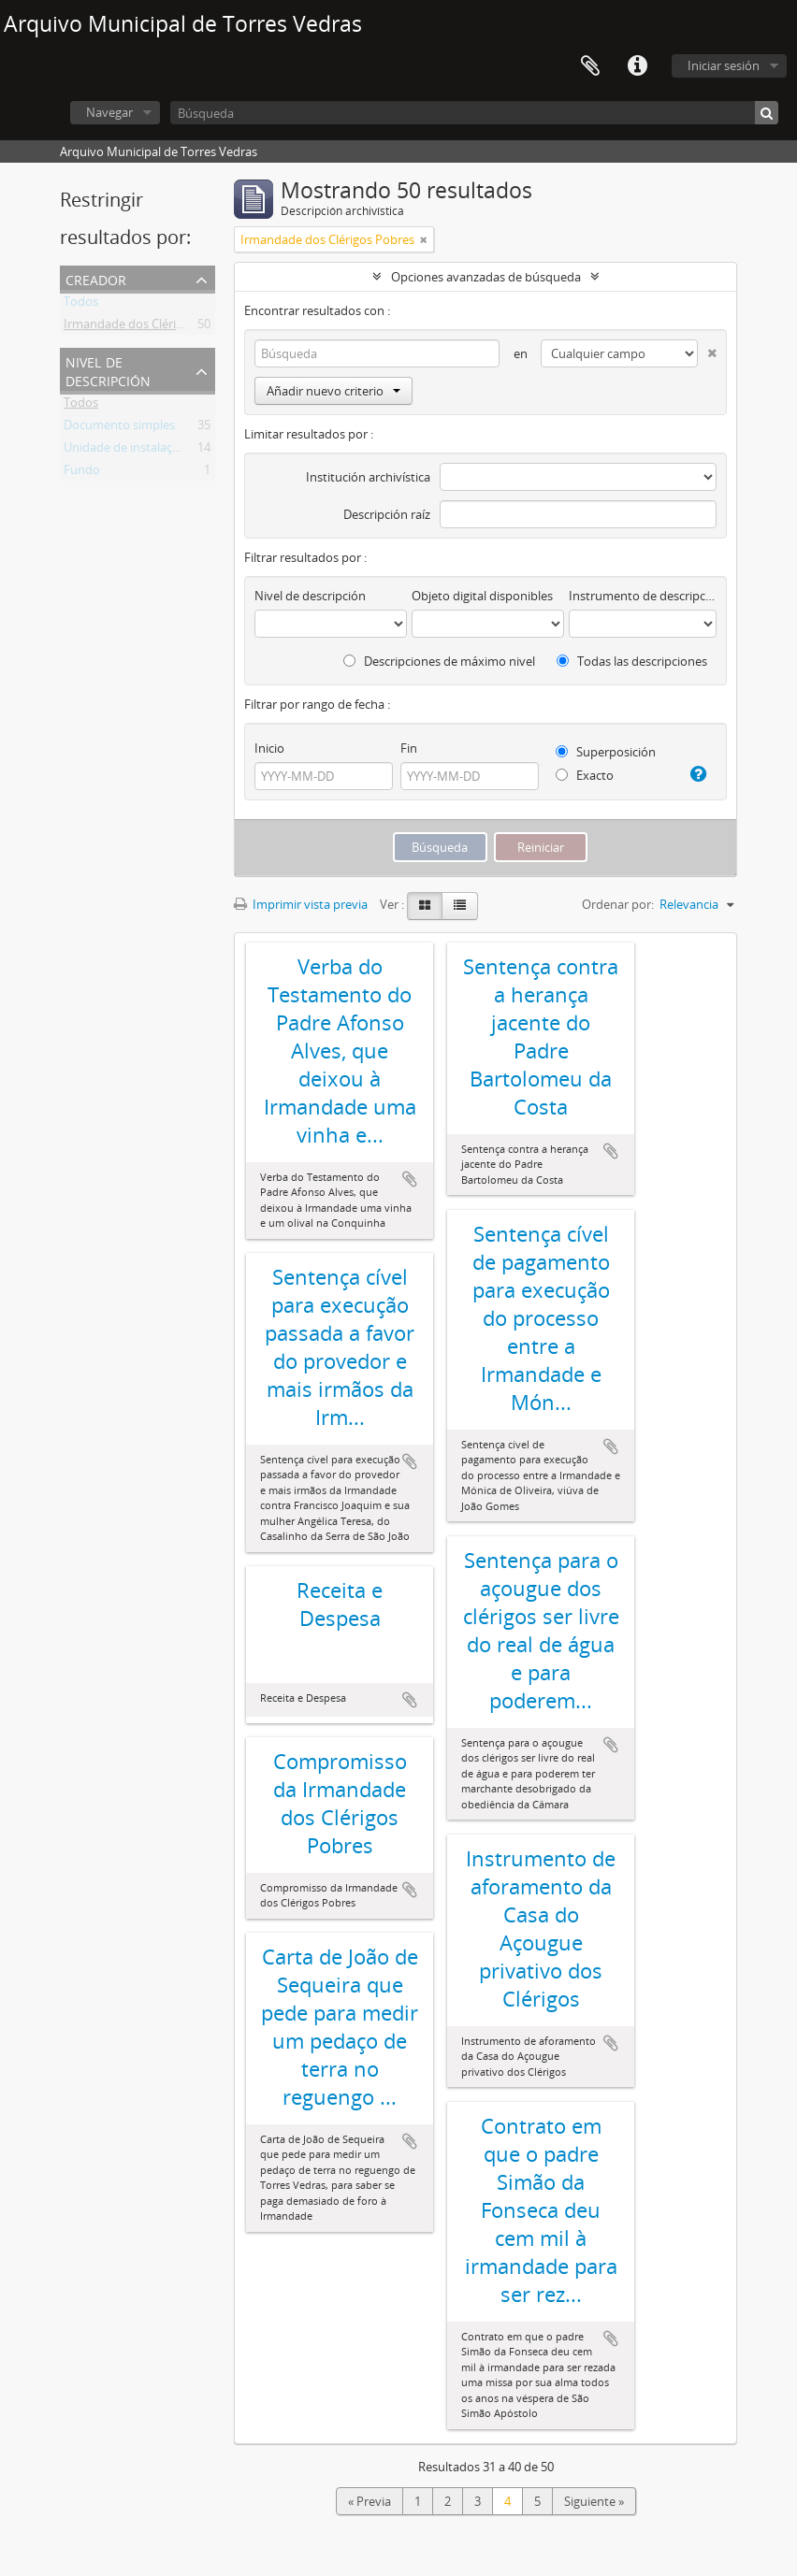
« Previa (369, 2501)
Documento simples (119, 428)
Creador (95, 278)
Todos (81, 304)
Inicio (269, 748)
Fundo (82, 473)
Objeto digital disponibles (482, 595)
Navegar (109, 112)
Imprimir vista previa (301, 904)
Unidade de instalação (125, 450)
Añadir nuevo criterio (333, 390)
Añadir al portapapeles (409, 1179)
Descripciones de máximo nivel (439, 661)
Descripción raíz (386, 514)
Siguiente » (594, 2501)
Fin (408, 748)
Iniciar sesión (724, 65)
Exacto (585, 775)
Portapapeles (590, 66)
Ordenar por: (618, 904)
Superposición (606, 751)
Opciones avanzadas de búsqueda (486, 276)
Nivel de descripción (108, 370)
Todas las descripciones (632, 661)
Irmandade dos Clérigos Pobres (151, 327)
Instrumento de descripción (643, 595)
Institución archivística (368, 476)
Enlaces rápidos (637, 66)
